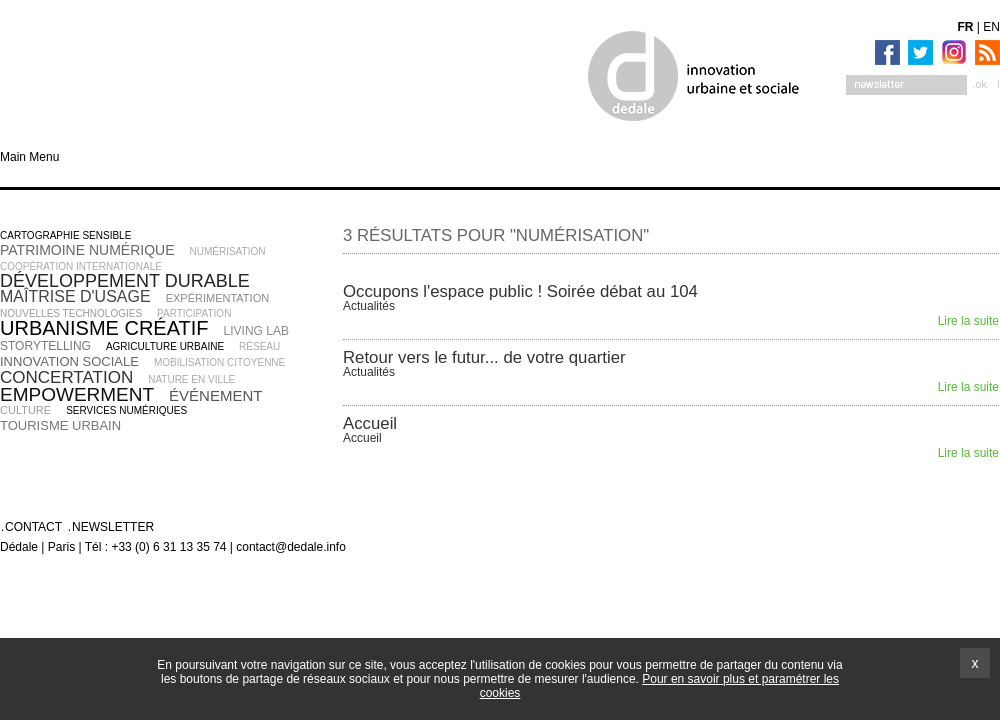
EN (991, 27)
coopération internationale (81, 266)
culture (25, 410)
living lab (256, 331)
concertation (66, 377)
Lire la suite (968, 321)
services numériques (126, 410)
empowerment (77, 394)
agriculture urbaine (165, 346)
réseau (259, 346)
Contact (33, 527)
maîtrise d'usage (75, 296)
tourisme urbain (60, 425)
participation (194, 313)
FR (966, 27)
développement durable (125, 281)
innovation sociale (69, 361)
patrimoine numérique (87, 250)
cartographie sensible (65, 235)
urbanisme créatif (104, 328)
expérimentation (218, 298)
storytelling (45, 346)
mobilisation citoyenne (219, 362)
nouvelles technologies (71, 313)
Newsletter (113, 527)
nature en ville (191, 379)
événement (215, 395)
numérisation (228, 251)
